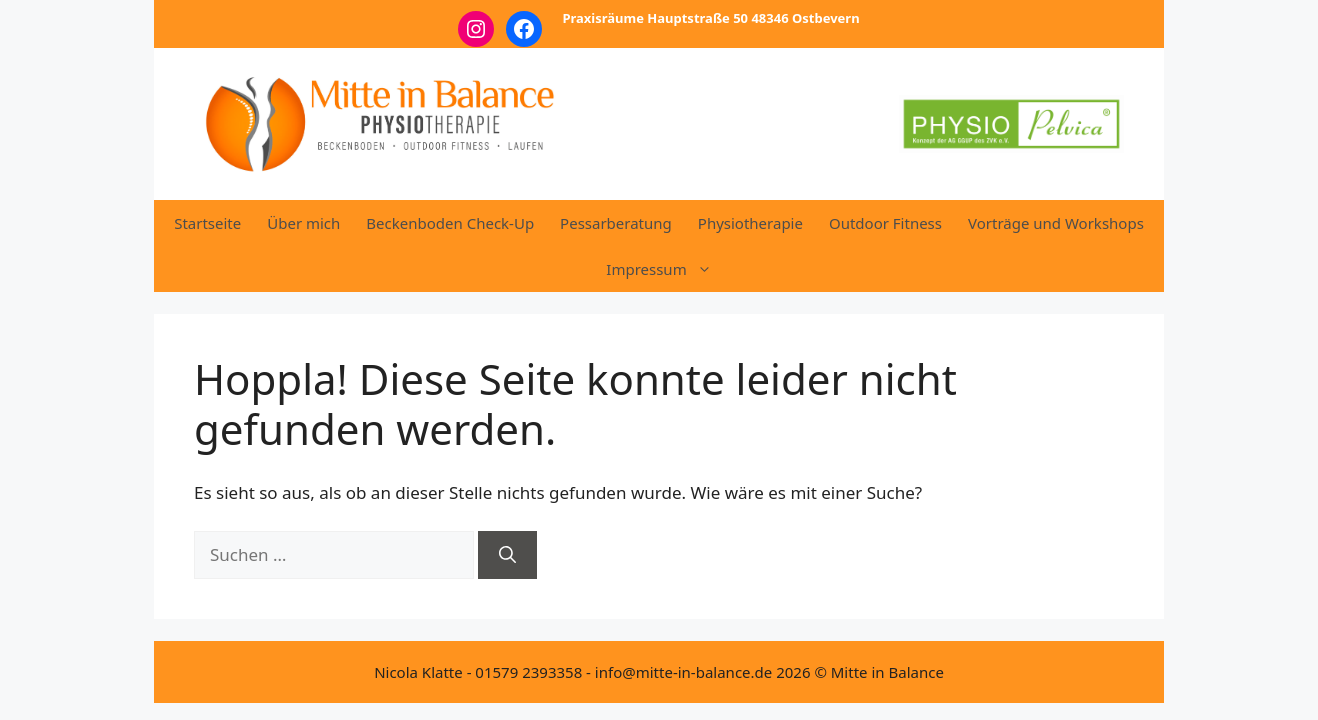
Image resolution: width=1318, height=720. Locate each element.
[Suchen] (507, 555)
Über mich (303, 223)
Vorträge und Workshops (1056, 223)
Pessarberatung (616, 223)
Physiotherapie (750, 223)
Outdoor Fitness (885, 223)
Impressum (665, 269)
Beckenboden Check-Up (450, 223)
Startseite (207, 223)
